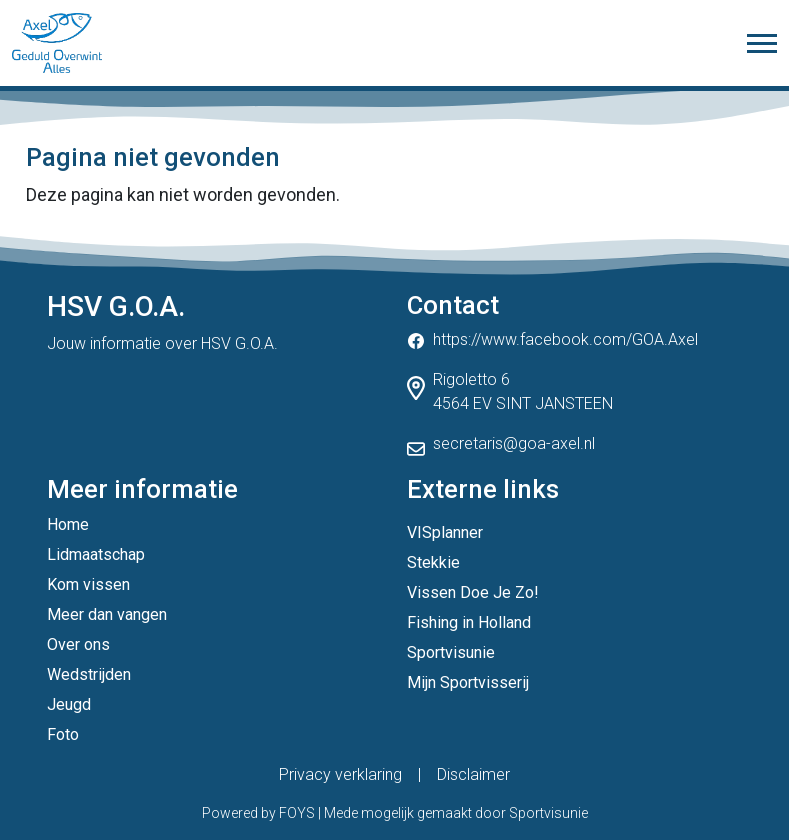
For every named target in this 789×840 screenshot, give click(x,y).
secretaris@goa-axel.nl (514, 443)
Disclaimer (473, 774)
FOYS (297, 813)
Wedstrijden (89, 674)
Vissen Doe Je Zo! (473, 592)
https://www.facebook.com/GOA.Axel (565, 339)
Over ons (78, 644)
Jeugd (69, 704)
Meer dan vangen (107, 614)
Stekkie (433, 562)
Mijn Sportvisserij (468, 682)
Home (68, 524)
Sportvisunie (451, 652)
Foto (63, 734)
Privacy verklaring (340, 774)
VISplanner (445, 532)
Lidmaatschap (96, 554)
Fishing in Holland (469, 622)
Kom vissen (88, 584)
